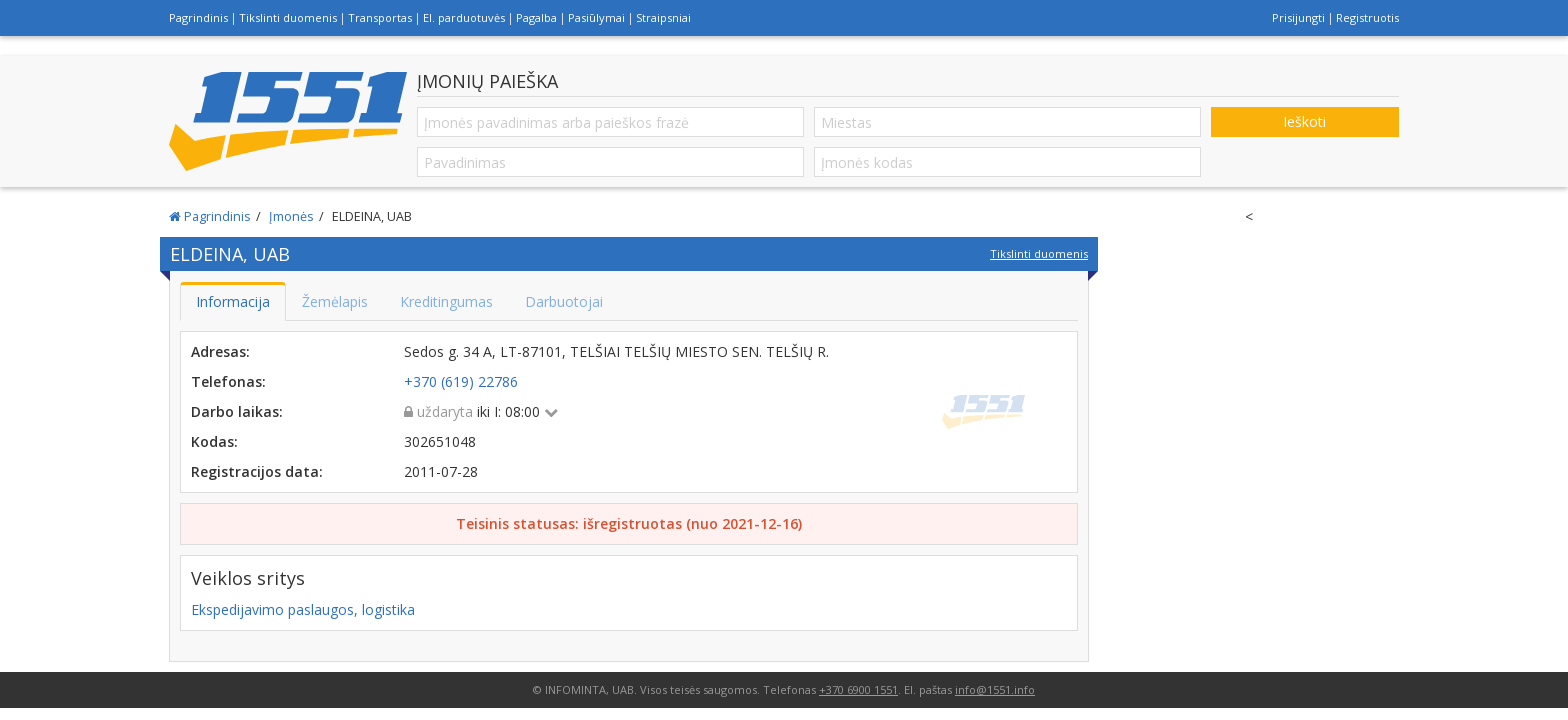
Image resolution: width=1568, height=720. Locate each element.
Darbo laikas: (237, 411)
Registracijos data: (257, 471)
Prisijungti (1298, 17)
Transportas (380, 17)
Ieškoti (1304, 121)
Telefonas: (228, 381)
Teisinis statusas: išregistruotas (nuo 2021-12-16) (629, 523)
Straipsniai (663, 17)
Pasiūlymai (596, 17)
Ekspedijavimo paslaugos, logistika (303, 609)
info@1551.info (995, 689)
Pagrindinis (198, 17)
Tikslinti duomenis (288, 17)
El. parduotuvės (464, 17)
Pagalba (536, 17)
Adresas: (220, 351)
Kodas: (214, 441)
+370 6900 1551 (858, 689)
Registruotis (1367, 17)
